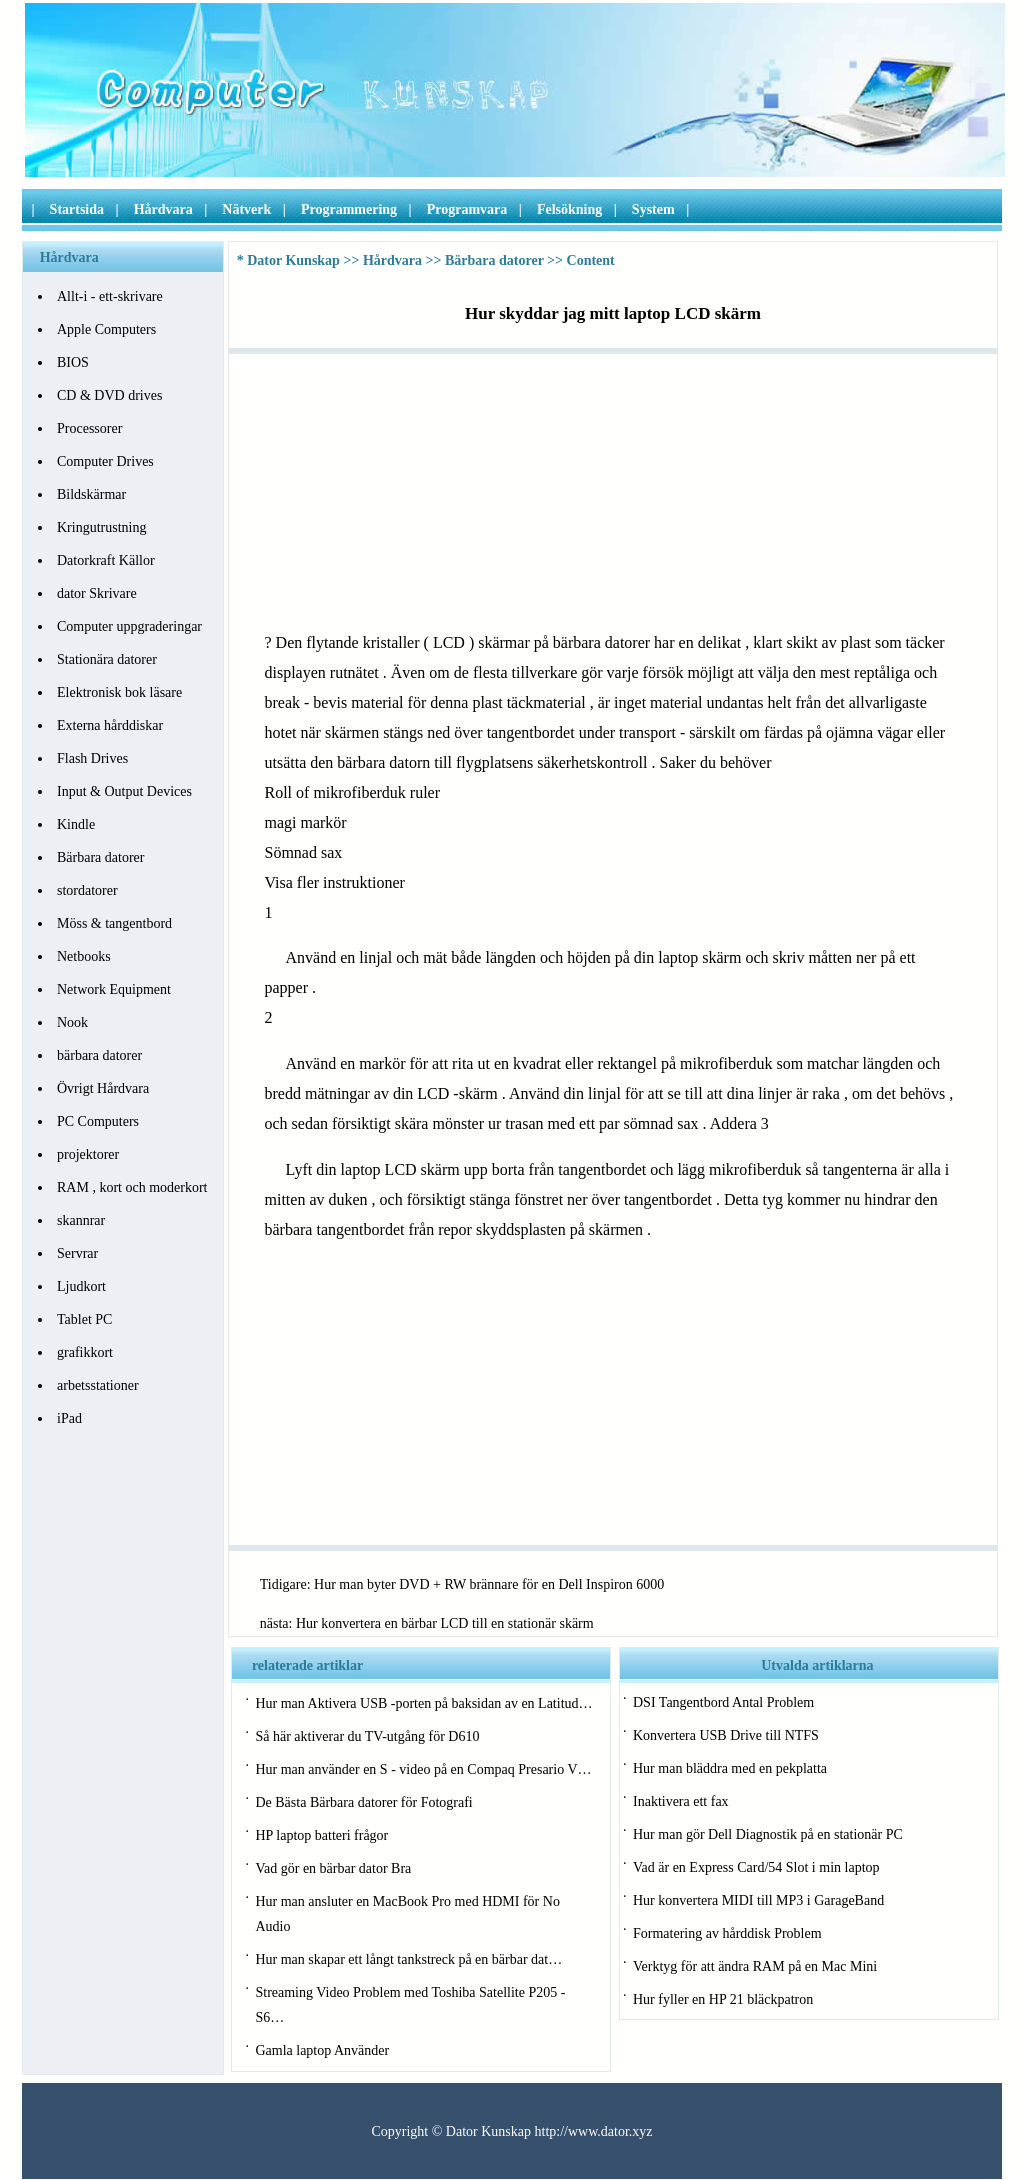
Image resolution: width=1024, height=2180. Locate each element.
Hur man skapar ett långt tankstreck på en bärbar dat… (408, 1959)
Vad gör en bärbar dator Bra (333, 1868)
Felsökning (569, 209)
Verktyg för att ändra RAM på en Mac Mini (755, 1966)
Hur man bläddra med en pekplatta (730, 1768)
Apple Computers (106, 329)
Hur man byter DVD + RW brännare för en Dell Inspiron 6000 (489, 1584)
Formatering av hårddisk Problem (727, 1933)
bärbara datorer (99, 1055)
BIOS (73, 362)
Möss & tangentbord (114, 923)
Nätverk (246, 209)
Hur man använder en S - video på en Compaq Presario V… (423, 1769)
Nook (72, 1022)
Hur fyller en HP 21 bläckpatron (723, 1999)
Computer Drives (105, 461)
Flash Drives (92, 758)
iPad (69, 1418)
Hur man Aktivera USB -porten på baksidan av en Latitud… (423, 1703)
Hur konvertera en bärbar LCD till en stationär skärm (445, 1623)
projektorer (88, 1154)
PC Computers (98, 1121)
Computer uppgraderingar (129, 626)
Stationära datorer (107, 659)
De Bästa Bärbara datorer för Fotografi (363, 1802)
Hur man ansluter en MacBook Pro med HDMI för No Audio (407, 1914)
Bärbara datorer (100, 857)
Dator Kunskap (293, 260)
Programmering (349, 209)
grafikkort (85, 1352)
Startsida (77, 209)
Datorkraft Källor (106, 560)
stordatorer (87, 890)
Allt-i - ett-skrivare (110, 296)
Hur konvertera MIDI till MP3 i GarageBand (758, 1900)
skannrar (81, 1220)
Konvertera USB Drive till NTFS (726, 1735)
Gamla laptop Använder (322, 2050)
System (653, 209)
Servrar (77, 1253)
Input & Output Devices (124, 791)
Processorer (89, 428)
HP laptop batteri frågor (321, 1835)
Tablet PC (84, 1319)
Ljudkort (81, 1286)
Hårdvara (163, 209)
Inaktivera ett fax (681, 1801)
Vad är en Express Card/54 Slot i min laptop (756, 1867)
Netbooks (84, 956)
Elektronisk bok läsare (119, 692)
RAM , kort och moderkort (132, 1187)
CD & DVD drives (109, 395)
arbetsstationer (98, 1385)
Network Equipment (114, 989)
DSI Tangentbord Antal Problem (723, 1702)
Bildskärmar (91, 494)
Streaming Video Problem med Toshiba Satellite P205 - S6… (410, 2005)
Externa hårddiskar (110, 725)
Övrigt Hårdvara (103, 1088)
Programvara (467, 209)
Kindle (76, 824)
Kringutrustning (101, 527)
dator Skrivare (97, 593)
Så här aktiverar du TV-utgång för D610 (367, 1736)
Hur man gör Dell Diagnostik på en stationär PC (768, 1834)
